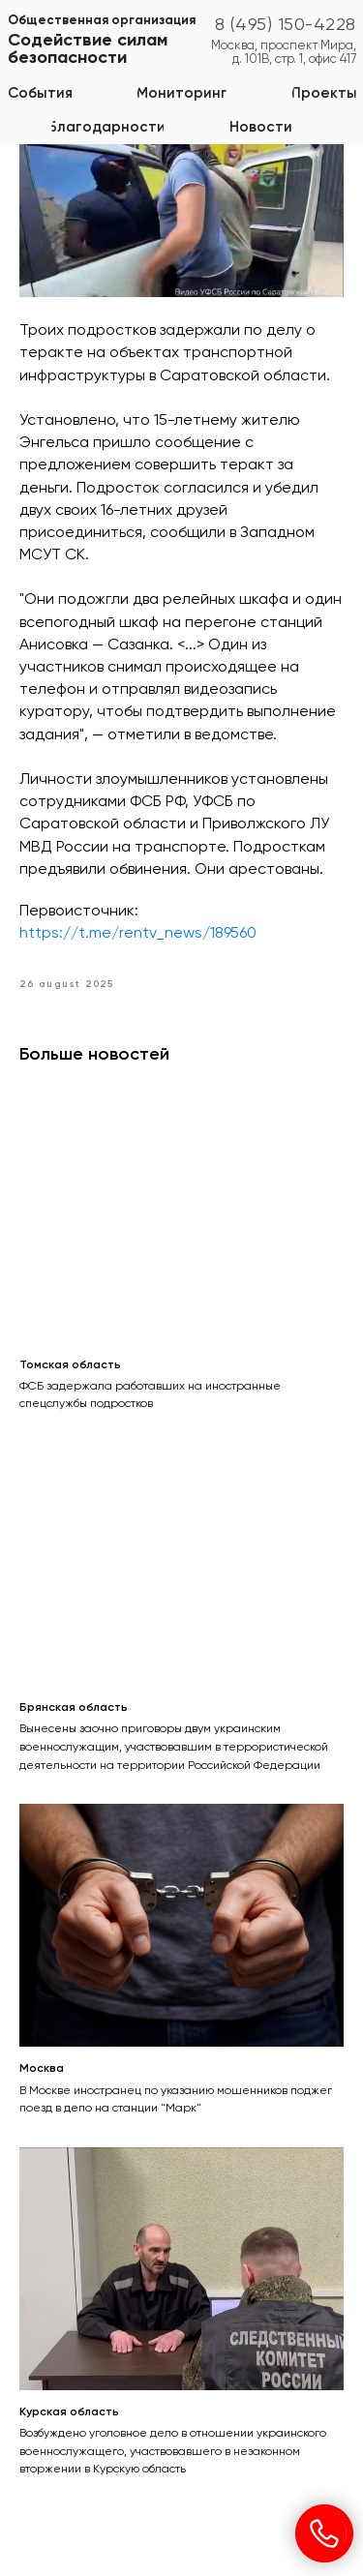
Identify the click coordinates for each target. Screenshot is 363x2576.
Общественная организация (102, 21)
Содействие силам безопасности (87, 49)
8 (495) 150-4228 (285, 25)
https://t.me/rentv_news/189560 (138, 934)
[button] (182, 93)
